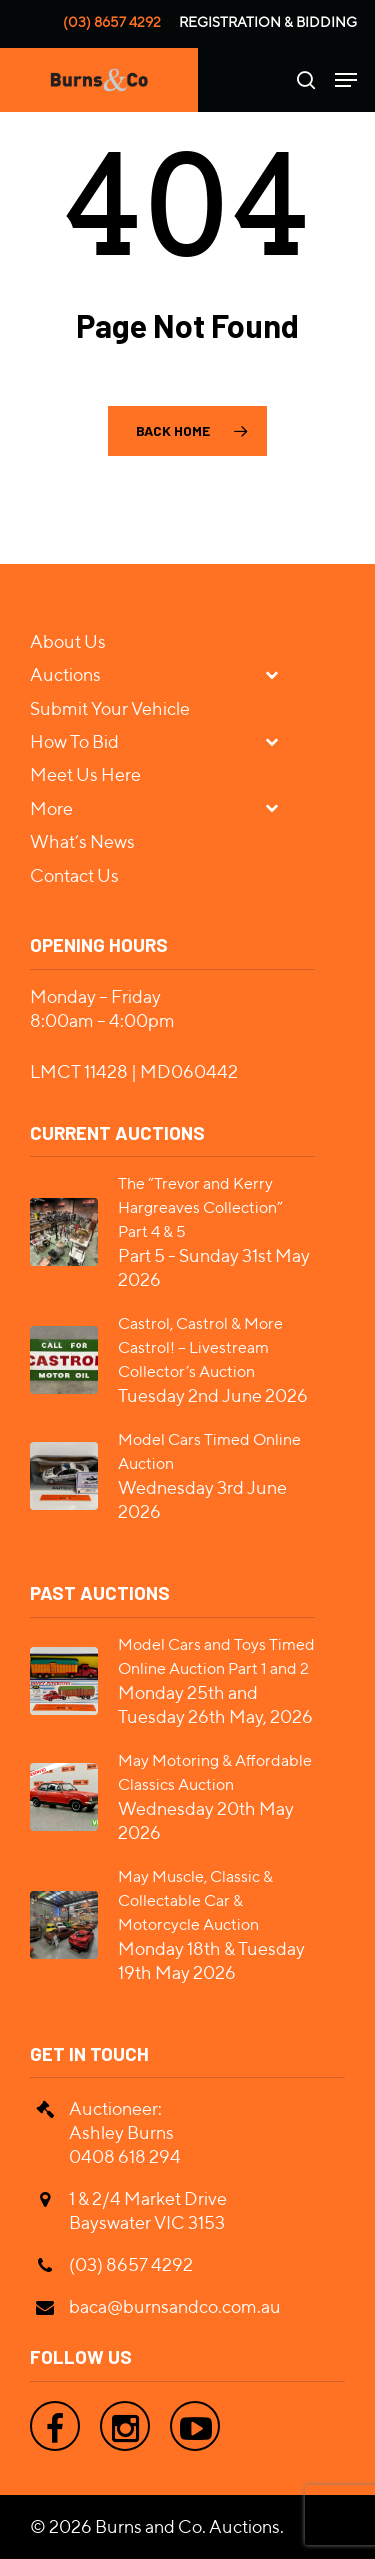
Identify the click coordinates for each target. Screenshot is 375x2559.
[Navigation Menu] (346, 80)
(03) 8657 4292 (112, 22)
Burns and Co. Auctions (187, 2526)
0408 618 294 (125, 2156)
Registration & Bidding (268, 22)
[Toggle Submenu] (280, 673)
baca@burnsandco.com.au (175, 2306)
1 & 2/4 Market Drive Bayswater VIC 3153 (148, 2210)
